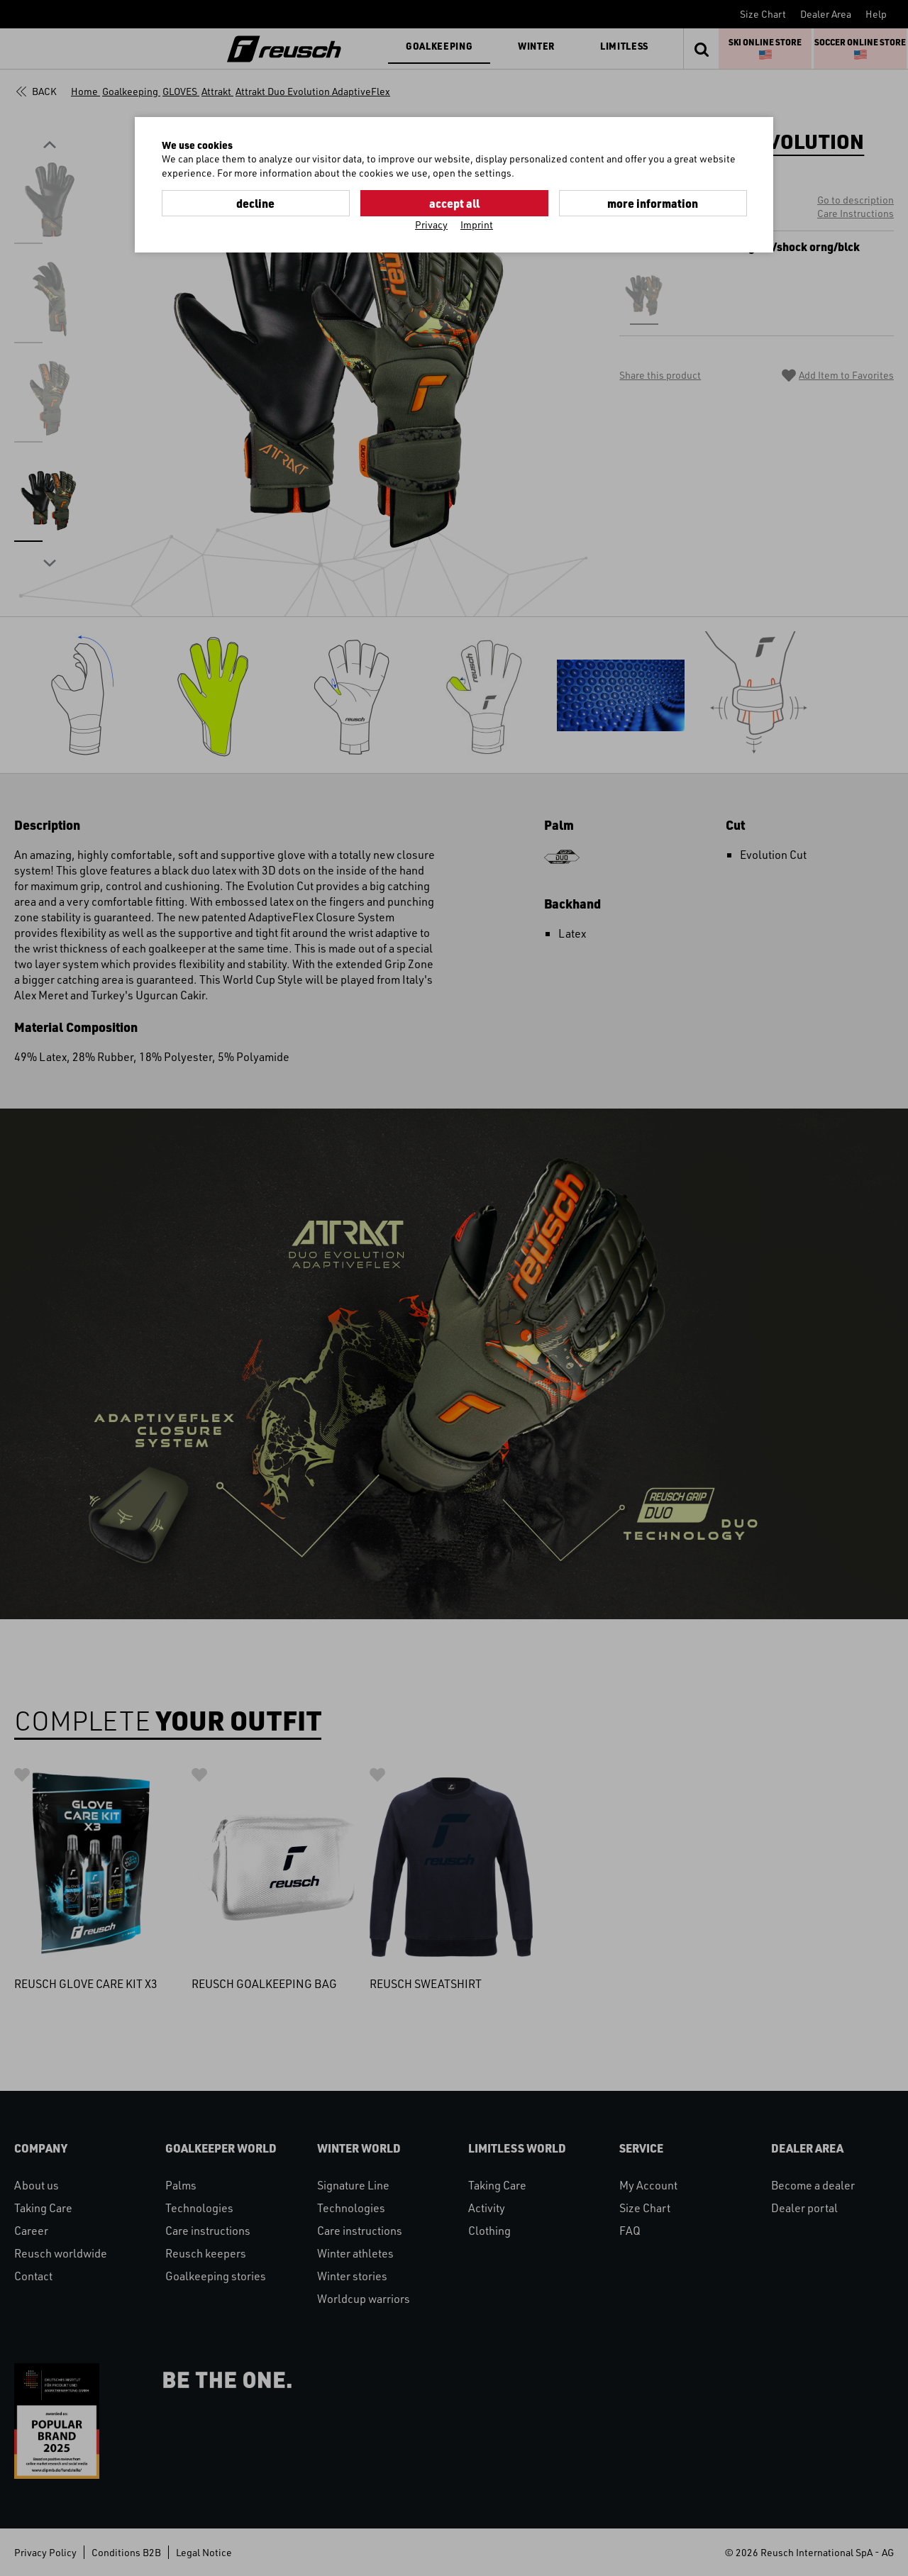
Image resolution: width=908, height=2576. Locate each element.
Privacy (431, 224)
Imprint (476, 224)
